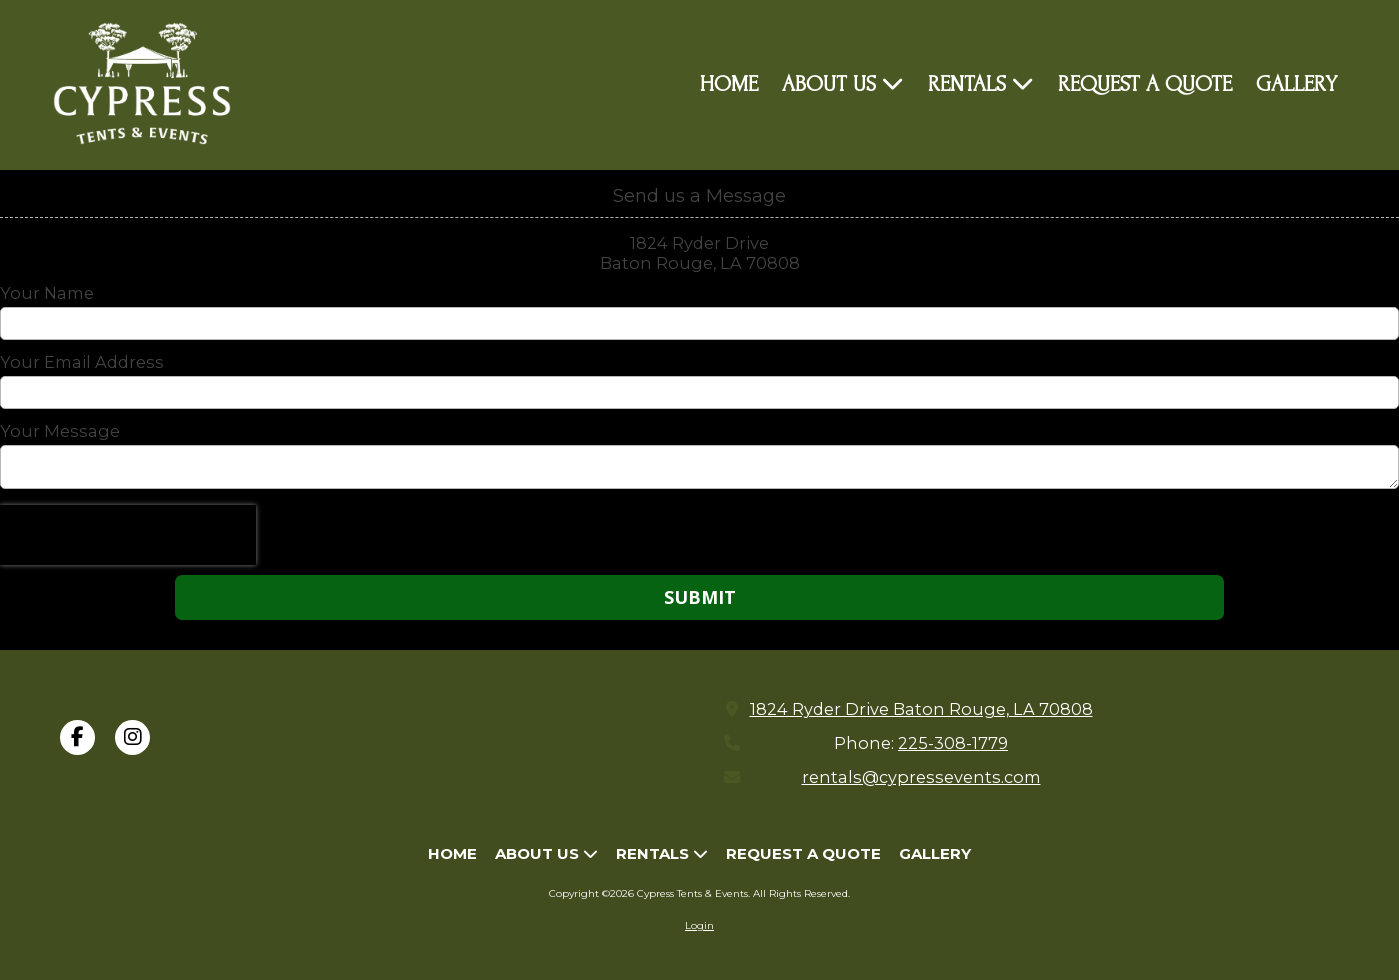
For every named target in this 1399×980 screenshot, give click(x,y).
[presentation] (128, 535)
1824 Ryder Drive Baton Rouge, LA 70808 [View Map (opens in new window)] (921, 709)
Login (699, 925)
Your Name (47, 293)
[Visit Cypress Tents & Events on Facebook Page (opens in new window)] (77, 737)
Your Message (60, 431)
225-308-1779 (953, 743)
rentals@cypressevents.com (921, 777)
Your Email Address (82, 362)
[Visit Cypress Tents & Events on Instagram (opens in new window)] (132, 737)
